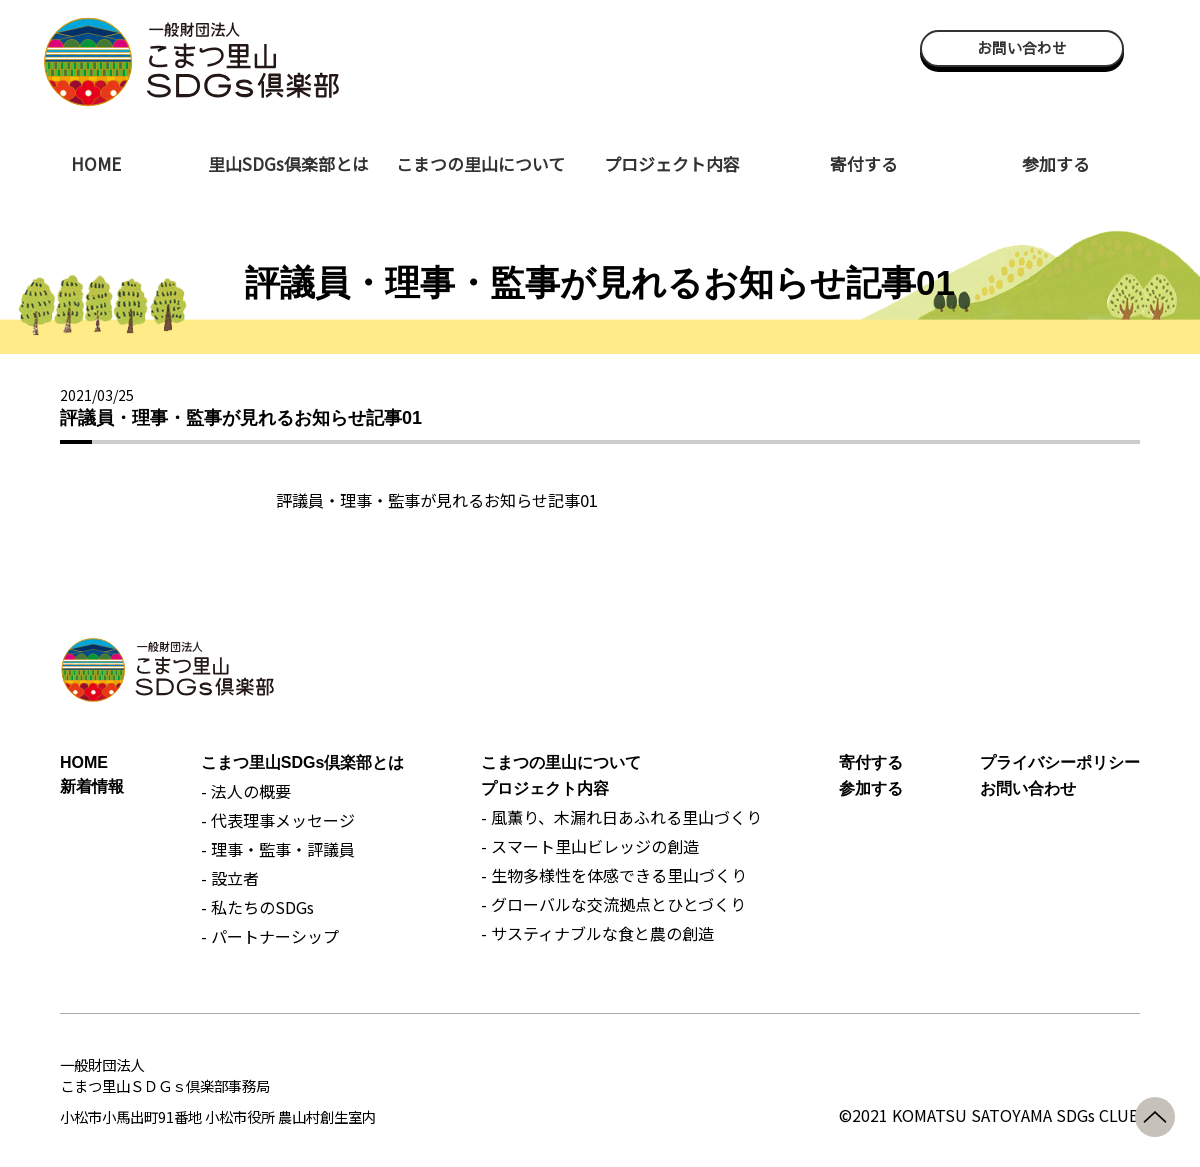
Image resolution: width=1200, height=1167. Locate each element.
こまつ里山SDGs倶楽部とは (303, 762)
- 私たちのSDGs (257, 907)
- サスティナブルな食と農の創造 (597, 933)
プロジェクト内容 (672, 163)
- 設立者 (230, 878)
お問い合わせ (1022, 48)
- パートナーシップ (270, 936)
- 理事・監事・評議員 (278, 849)
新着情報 (92, 786)
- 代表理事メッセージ (278, 820)
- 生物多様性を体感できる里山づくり (614, 875)
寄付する (864, 163)
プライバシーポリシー (1060, 762)
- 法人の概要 (246, 791)
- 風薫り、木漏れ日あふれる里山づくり (621, 817)
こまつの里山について (480, 163)
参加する (1056, 163)
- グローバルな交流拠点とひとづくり (613, 904)
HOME (96, 163)
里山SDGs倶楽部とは (288, 163)
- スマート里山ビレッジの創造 (590, 846)
